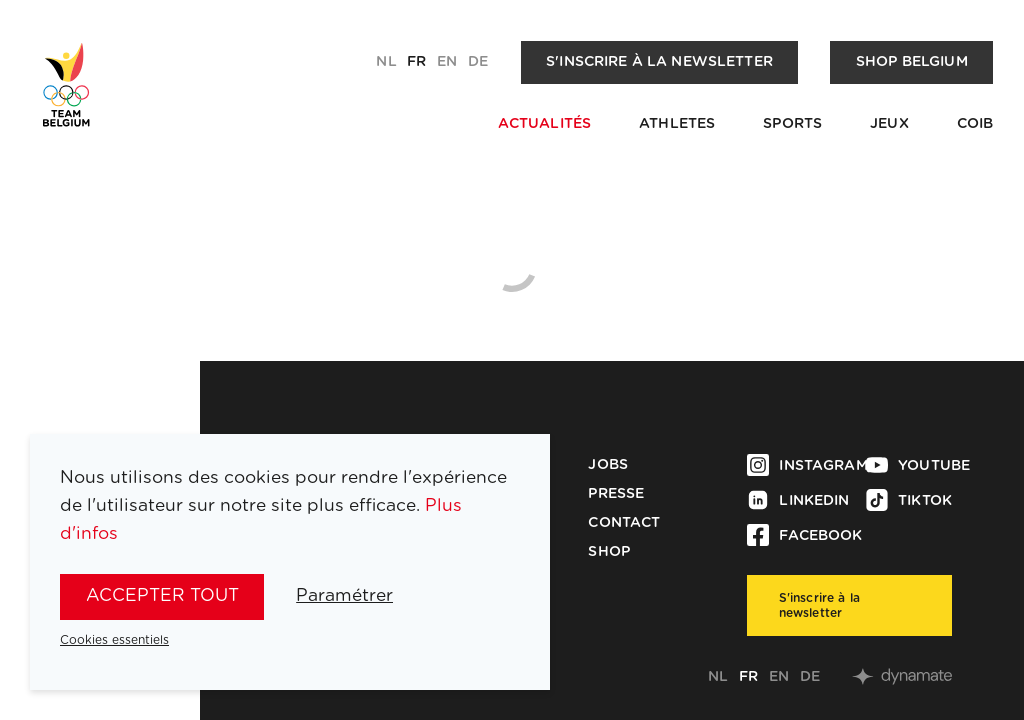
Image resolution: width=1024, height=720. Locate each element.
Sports (792, 124)
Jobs (608, 465)
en (447, 62)
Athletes (677, 124)
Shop (609, 552)
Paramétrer (344, 595)
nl (386, 62)
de (478, 62)
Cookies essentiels (114, 640)
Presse (616, 494)
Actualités (544, 124)
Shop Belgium (912, 62)
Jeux (889, 124)
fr (416, 62)
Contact (624, 523)
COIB (975, 124)
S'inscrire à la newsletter (659, 62)
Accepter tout (162, 595)
